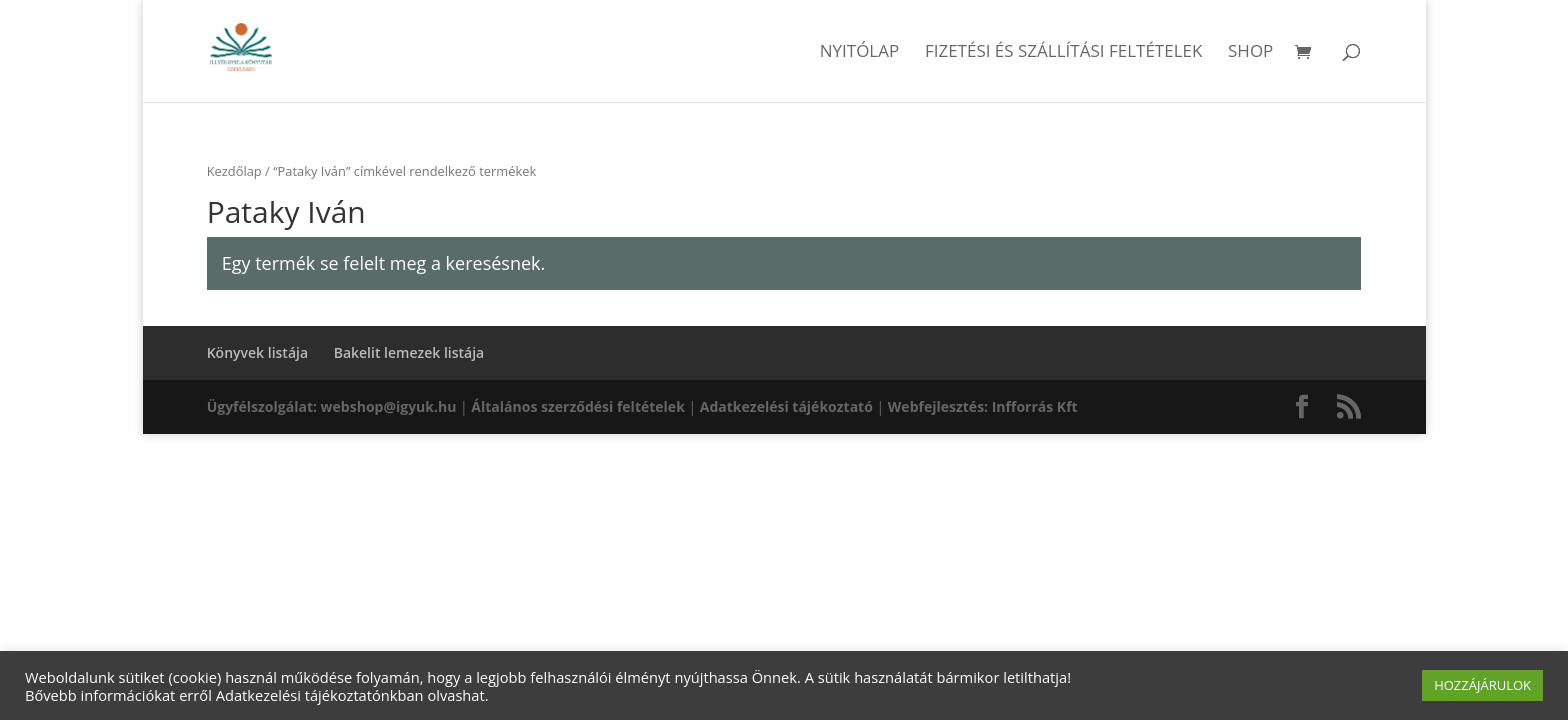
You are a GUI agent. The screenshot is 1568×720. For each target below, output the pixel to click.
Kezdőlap (234, 171)
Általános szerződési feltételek (577, 406)
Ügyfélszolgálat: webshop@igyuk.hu (332, 406)
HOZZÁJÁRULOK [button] (1482, 685)
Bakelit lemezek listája (409, 352)
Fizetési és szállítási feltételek (1064, 53)
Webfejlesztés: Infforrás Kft (983, 406)
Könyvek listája (257, 352)
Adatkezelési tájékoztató (786, 406)
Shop (1250, 53)
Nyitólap (860, 53)
